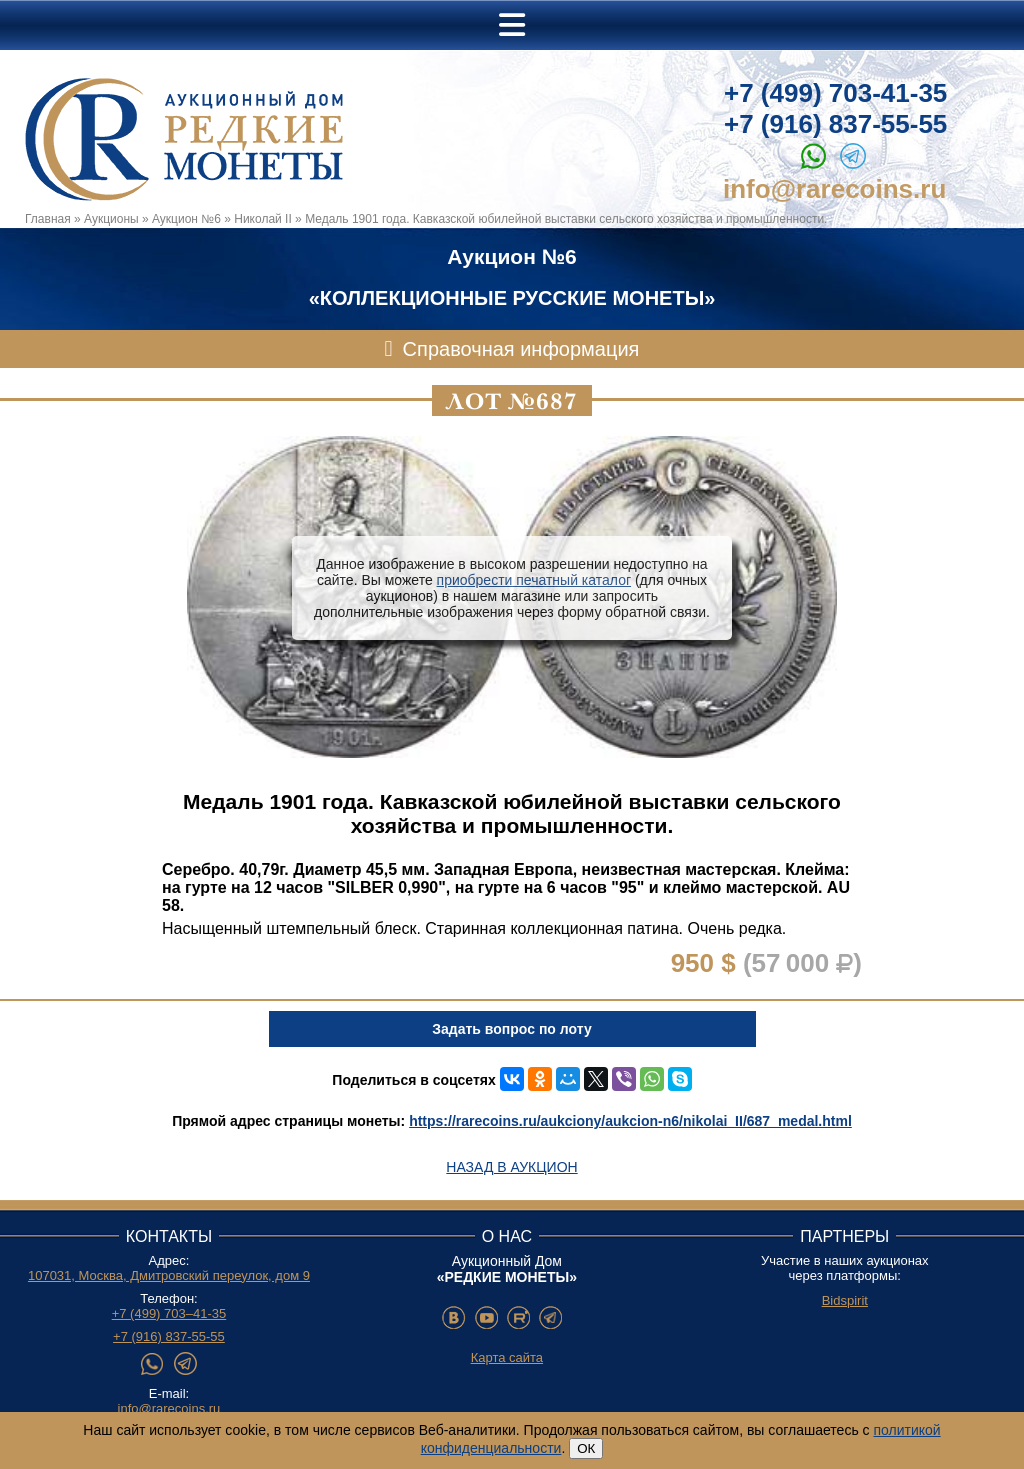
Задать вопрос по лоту (511, 1029)
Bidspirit (845, 1300)
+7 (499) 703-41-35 (835, 93)
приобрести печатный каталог (534, 580)
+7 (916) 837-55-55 (835, 124)
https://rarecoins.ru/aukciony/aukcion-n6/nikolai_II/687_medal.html (630, 1121)
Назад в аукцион (511, 1167)
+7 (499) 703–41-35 (169, 1313)
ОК (586, 1448)
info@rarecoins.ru (834, 189)
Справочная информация (521, 349)
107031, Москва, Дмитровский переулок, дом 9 (169, 1275)
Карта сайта (507, 1357)
